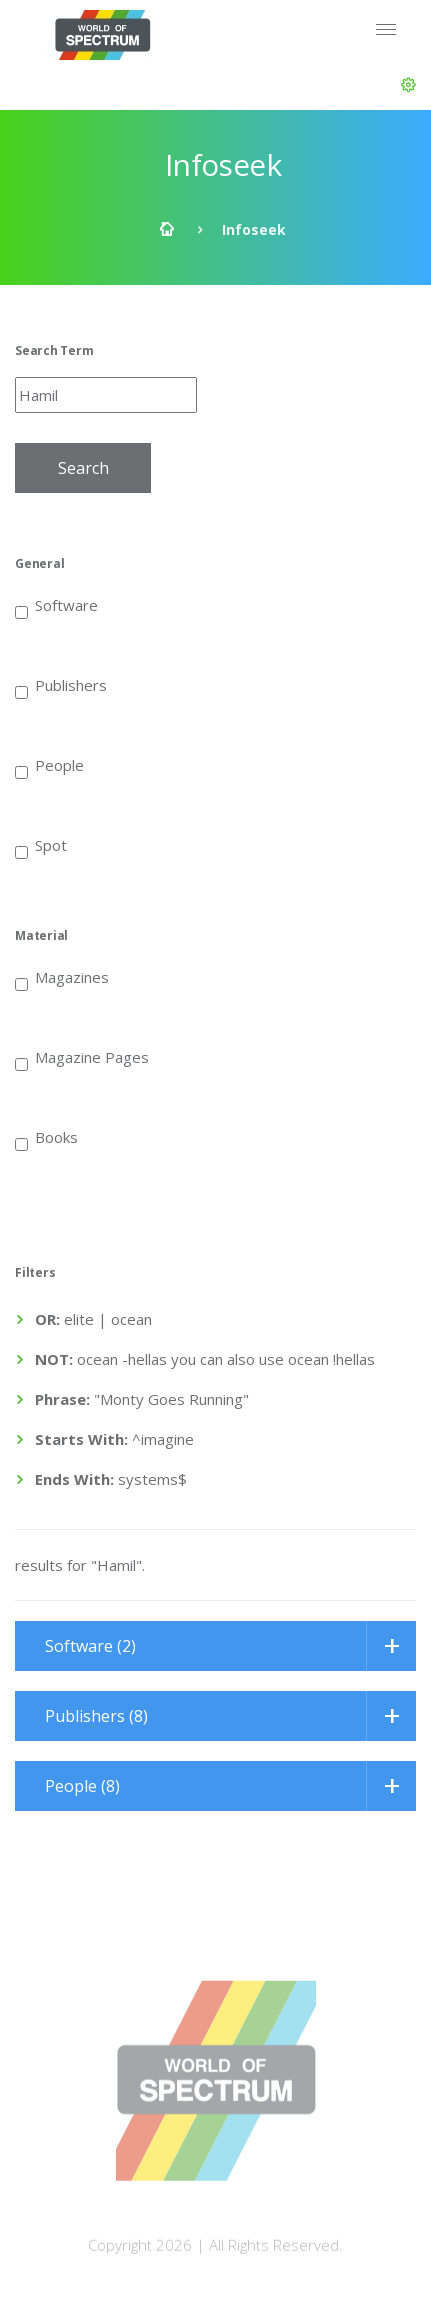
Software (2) (90, 1646)
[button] (408, 85)
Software (56, 604)
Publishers (61, 684)
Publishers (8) (96, 1716)
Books (46, 1136)
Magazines (62, 976)
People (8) (82, 1786)
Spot (41, 844)
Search (83, 468)
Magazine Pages (82, 1056)
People (49, 764)
